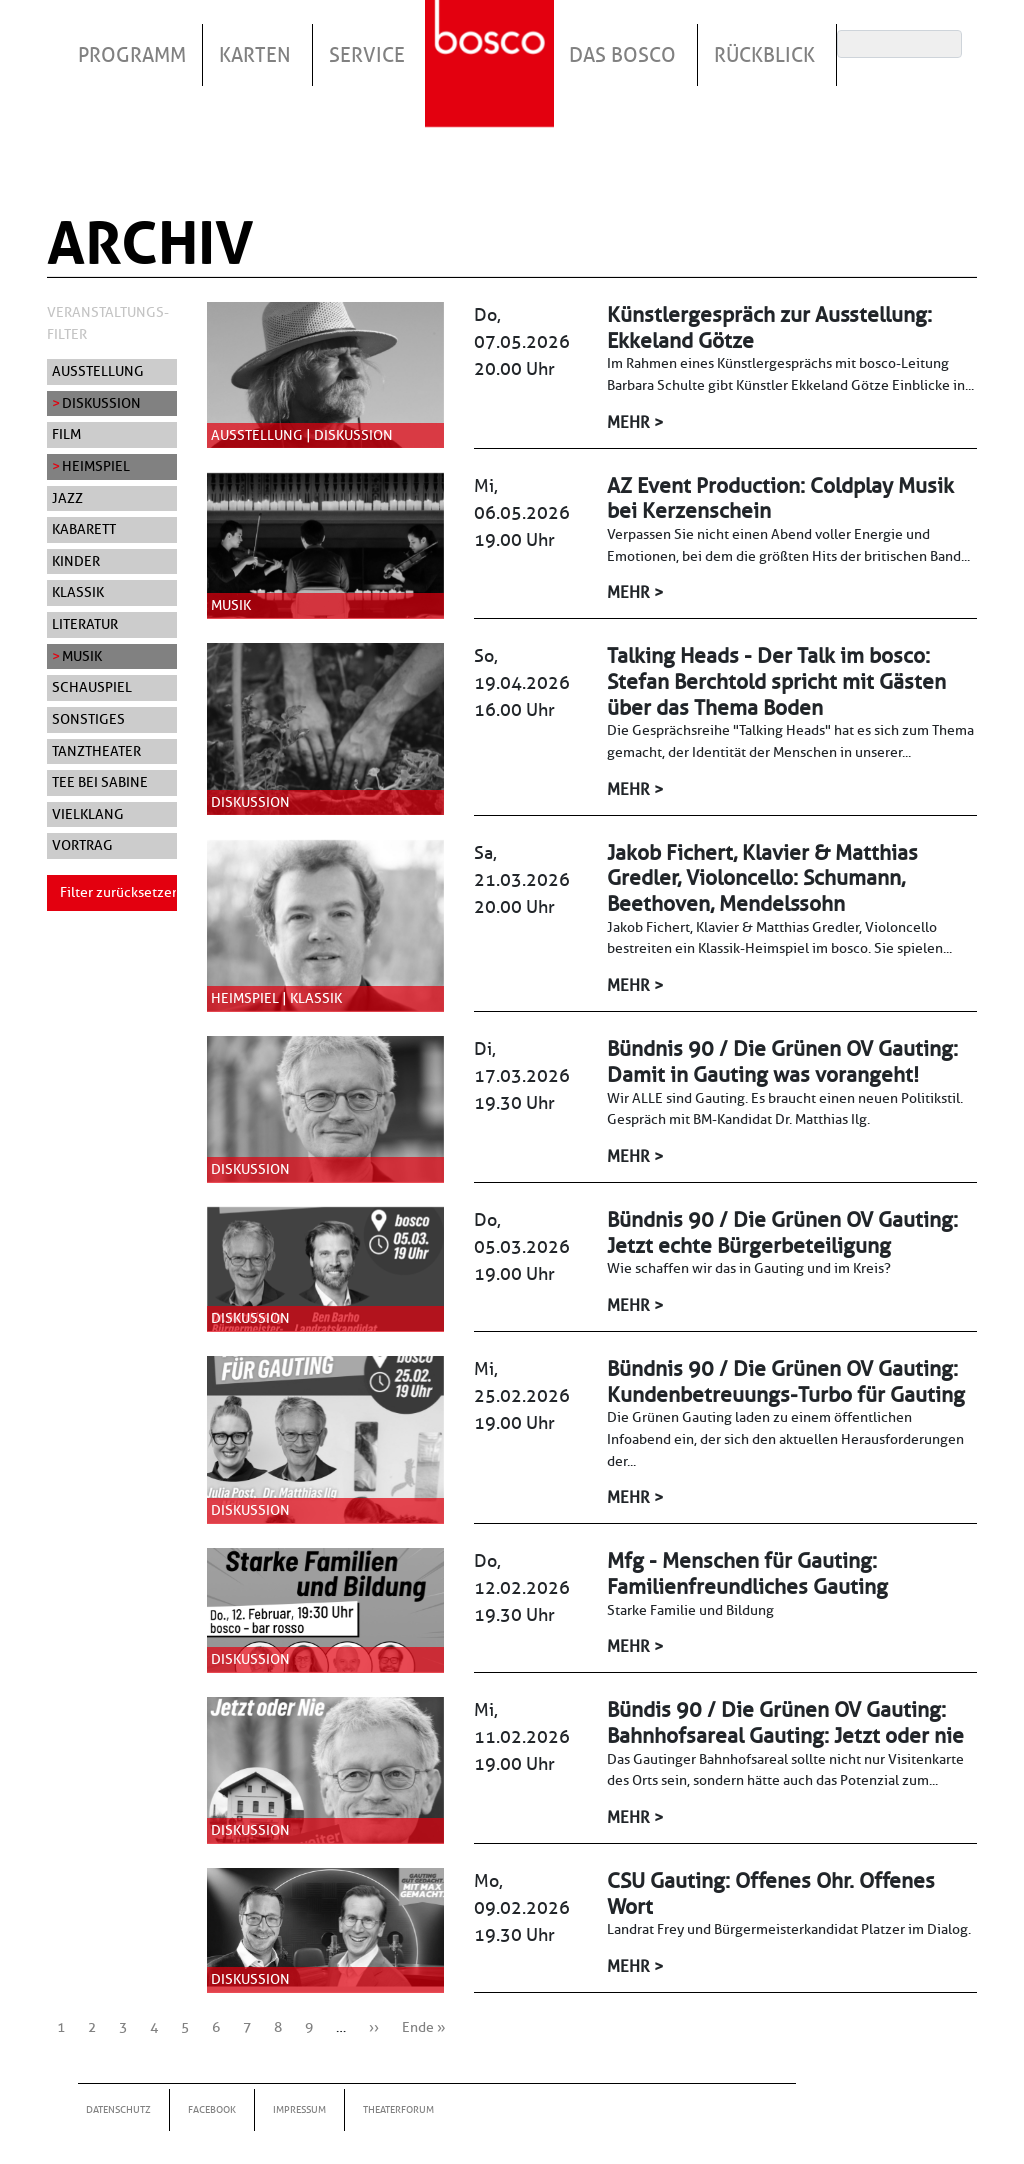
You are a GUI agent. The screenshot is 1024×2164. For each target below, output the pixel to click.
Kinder (76, 561)
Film (66, 434)
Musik (82, 656)
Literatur (85, 624)
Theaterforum (398, 2109)
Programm (132, 55)
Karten (255, 55)
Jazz (67, 498)
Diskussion (101, 403)
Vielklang (88, 814)
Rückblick (764, 55)
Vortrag (82, 845)
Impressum (299, 2109)
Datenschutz (118, 2109)
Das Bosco (622, 55)
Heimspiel (96, 466)
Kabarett (84, 529)
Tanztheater (96, 751)
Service (367, 55)
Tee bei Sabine (100, 782)
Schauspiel (92, 687)
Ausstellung (98, 371)
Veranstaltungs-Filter (108, 323)
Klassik (78, 592)
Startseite (492, 39)
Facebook (212, 2109)
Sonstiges (88, 719)
